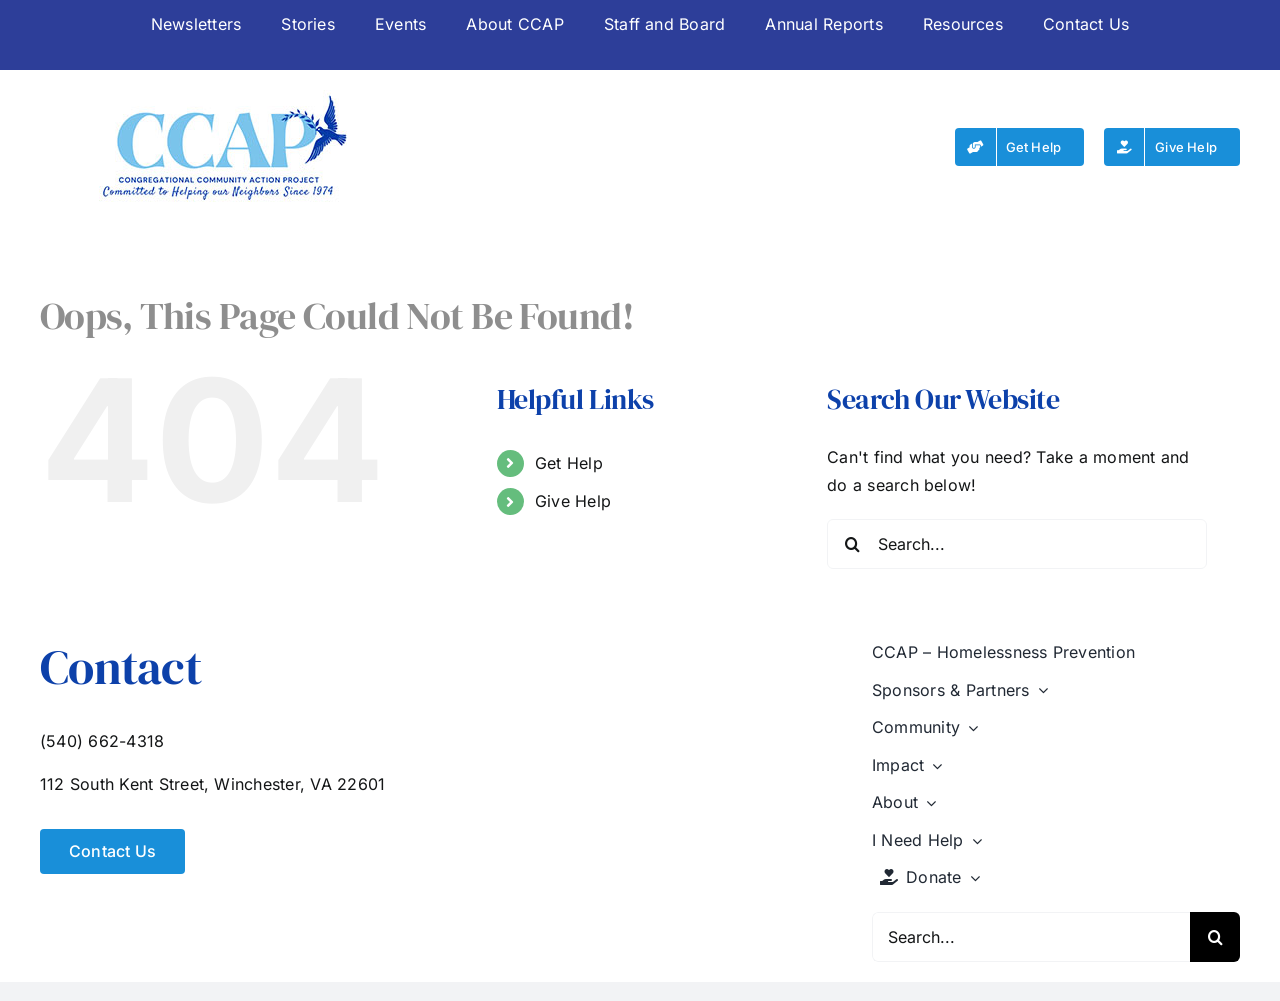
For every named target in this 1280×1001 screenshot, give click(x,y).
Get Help (569, 463)
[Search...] (1017, 544)
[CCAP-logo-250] (224, 98)
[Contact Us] (112, 851)
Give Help (573, 501)
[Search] (852, 544)
